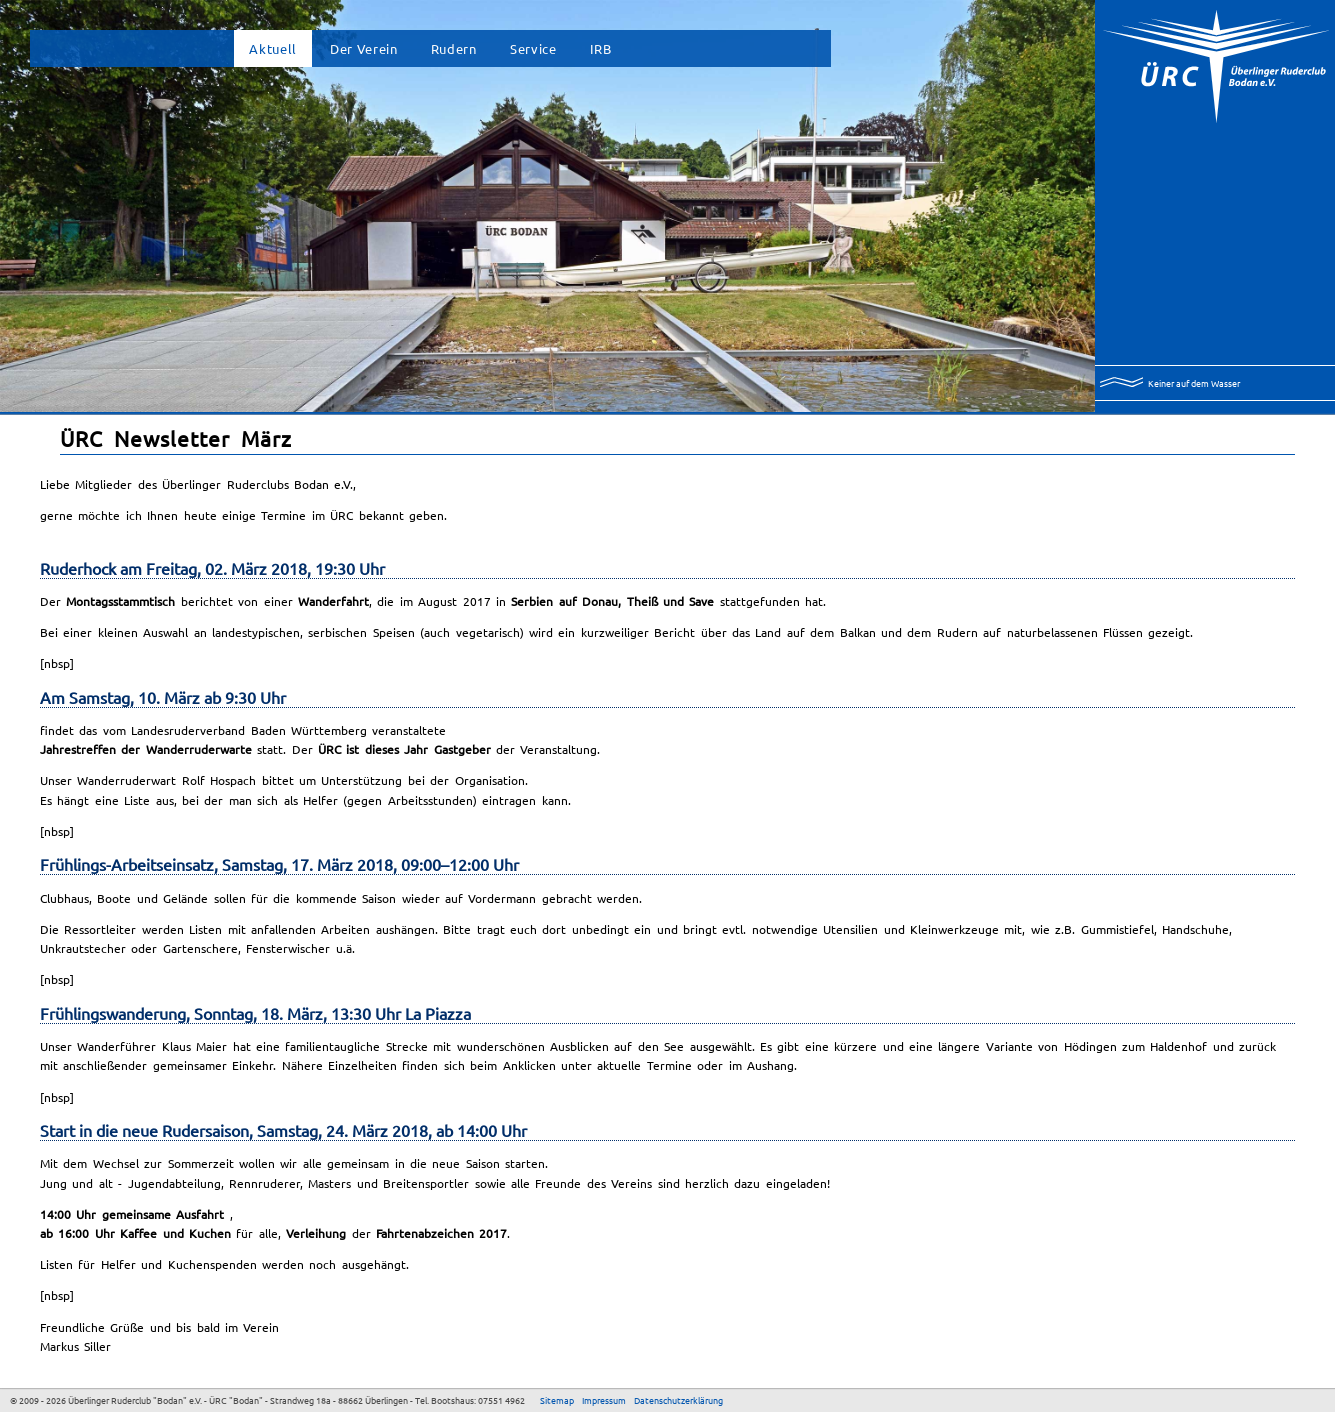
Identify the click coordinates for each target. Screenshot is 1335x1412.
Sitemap (557, 1400)
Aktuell (273, 48)
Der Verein (364, 48)
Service (533, 48)
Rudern (454, 48)
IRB (601, 48)
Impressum (604, 1400)
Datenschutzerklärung (678, 1400)
